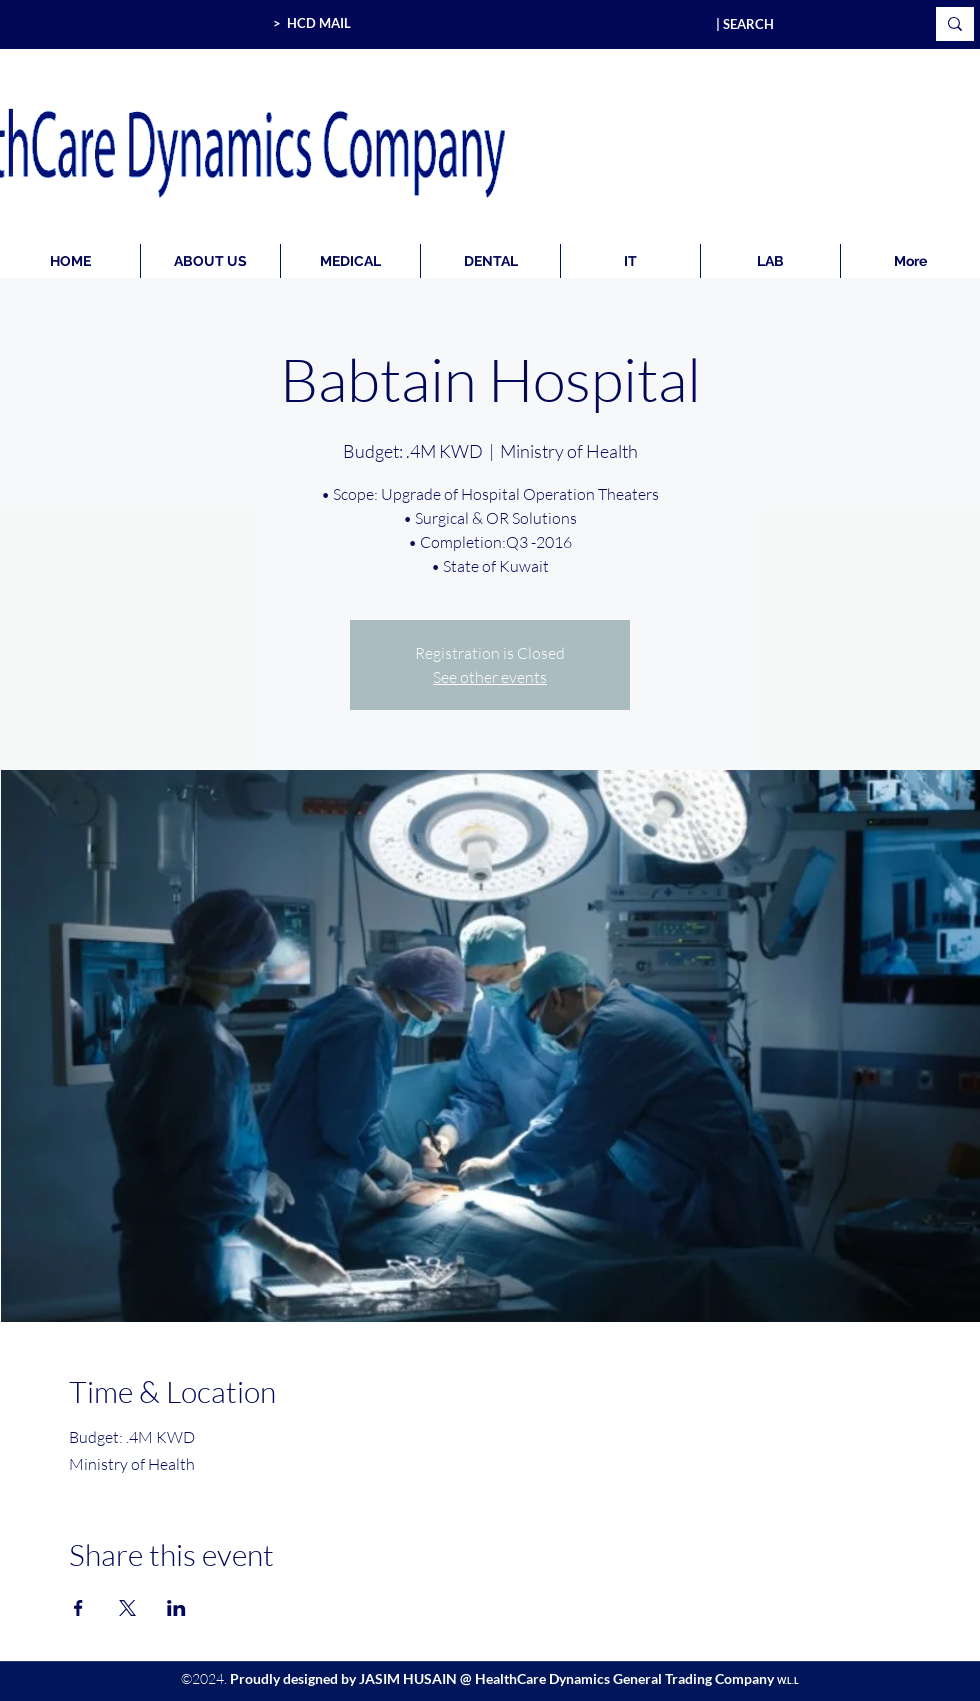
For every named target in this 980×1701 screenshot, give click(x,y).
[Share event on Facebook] (78, 1608)
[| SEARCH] (805, 24)
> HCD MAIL (312, 23)
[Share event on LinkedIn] (176, 1608)
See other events (490, 677)
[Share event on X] (127, 1608)
